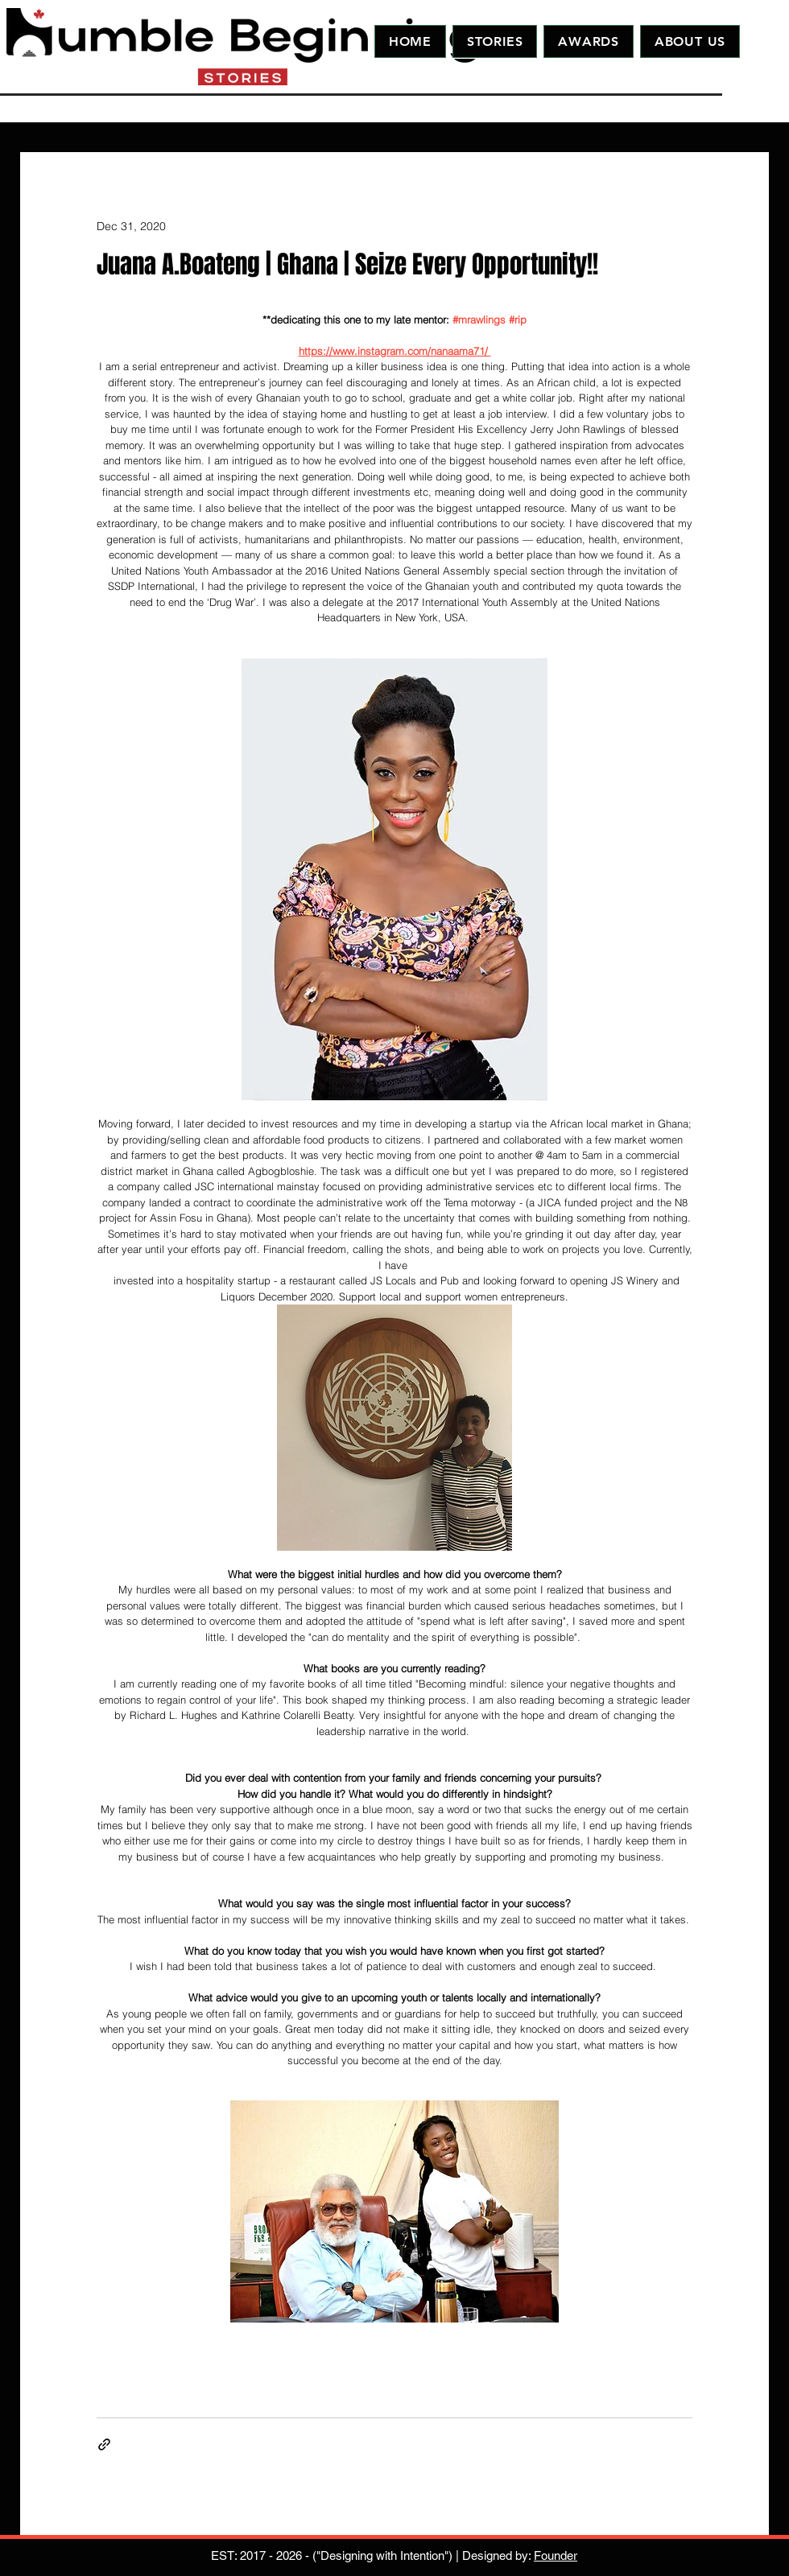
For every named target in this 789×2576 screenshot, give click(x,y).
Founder (555, 2555)
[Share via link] (104, 2444)
